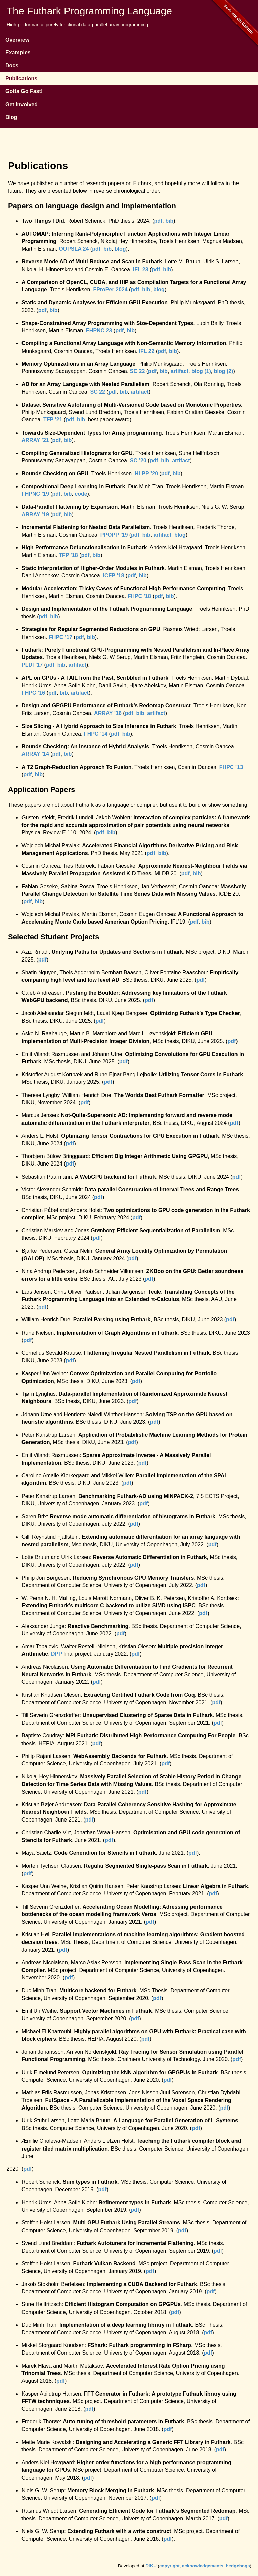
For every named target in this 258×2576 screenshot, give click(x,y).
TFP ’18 (68, 555)
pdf (158, 221)
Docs (11, 65)
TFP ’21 (52, 419)
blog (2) (223, 371)
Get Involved (21, 104)
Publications (21, 78)
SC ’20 (138, 460)
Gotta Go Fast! (24, 91)
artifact (179, 371)
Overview (17, 40)
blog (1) (201, 371)
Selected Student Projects (53, 937)
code (81, 494)
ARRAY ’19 (35, 514)
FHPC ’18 (139, 596)
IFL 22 (146, 351)
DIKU (151, 2565)
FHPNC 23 (99, 330)
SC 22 (137, 371)
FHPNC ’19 (35, 494)
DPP (56, 1654)
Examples (18, 52)
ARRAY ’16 (108, 713)
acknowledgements (202, 2565)
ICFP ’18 (113, 575)
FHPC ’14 (96, 734)
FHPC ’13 (231, 767)
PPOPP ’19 (114, 535)
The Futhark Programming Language (89, 10)
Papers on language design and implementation (92, 206)
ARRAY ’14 (35, 754)
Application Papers (41, 789)
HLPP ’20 (146, 473)
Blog (11, 117)
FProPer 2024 (110, 289)
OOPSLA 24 (74, 249)
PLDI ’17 (32, 665)
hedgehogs (238, 2565)
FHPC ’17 (60, 637)
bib (169, 221)
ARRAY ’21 (35, 440)
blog (120, 249)
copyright (169, 2565)
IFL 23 (140, 269)
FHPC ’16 (33, 693)
